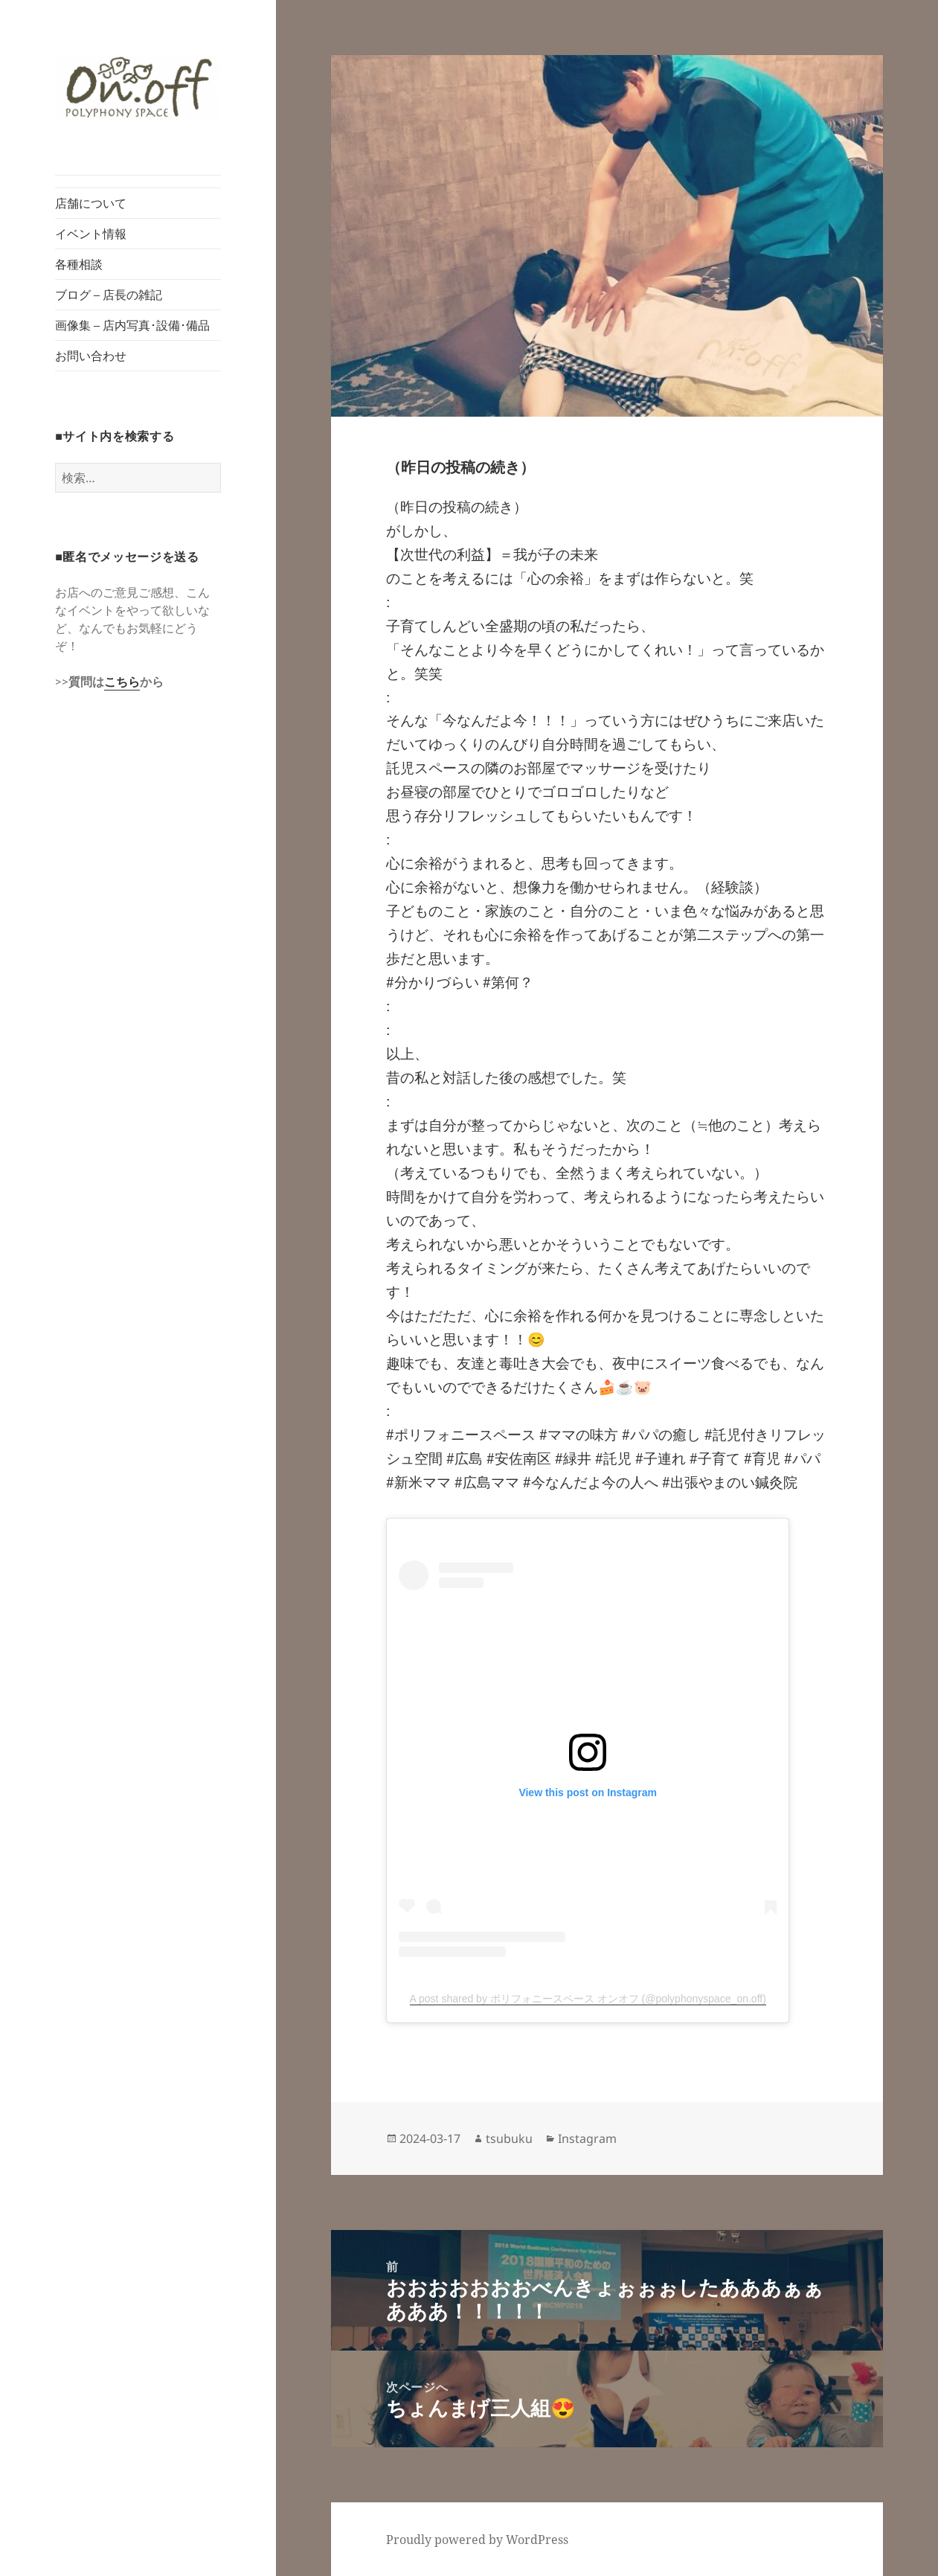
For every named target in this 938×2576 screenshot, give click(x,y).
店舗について (90, 203)
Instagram (587, 2138)
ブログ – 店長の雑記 (108, 294)
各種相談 (79, 264)
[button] (138, 87)
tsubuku (509, 2138)
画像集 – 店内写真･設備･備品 (132, 325)
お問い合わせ (90, 355)
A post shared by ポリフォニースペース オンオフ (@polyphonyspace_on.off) (588, 1999)
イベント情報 (90, 233)
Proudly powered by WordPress (477, 2539)
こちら (122, 681)
